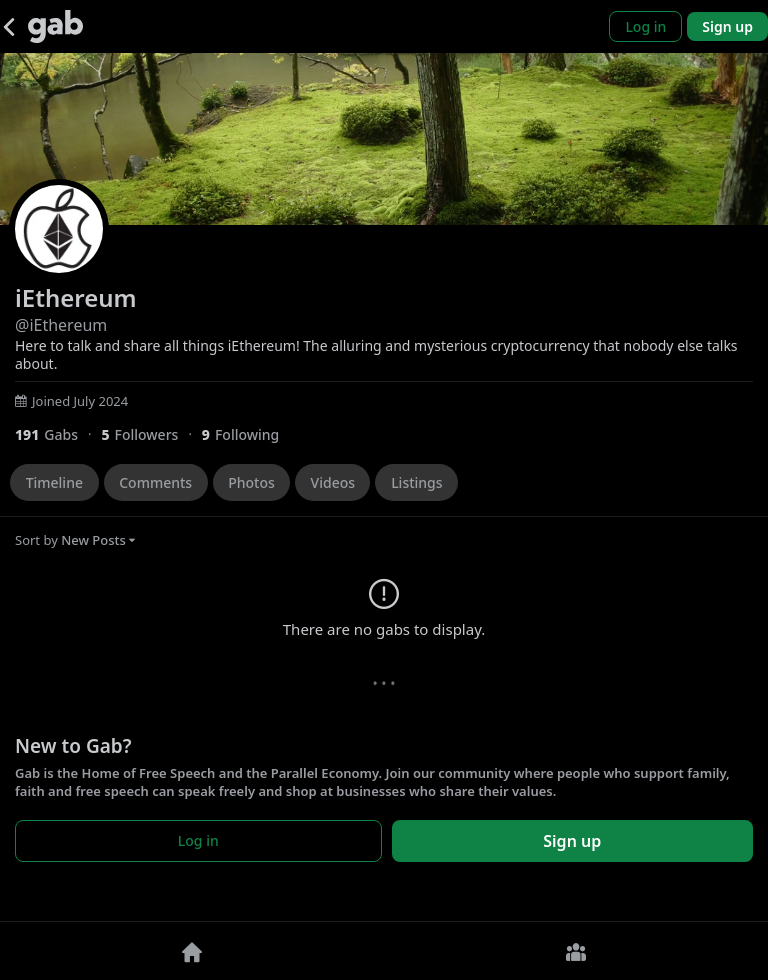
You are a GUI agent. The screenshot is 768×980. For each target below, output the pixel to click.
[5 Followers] (151, 434)
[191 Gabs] (58, 434)
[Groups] (576, 951)
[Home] (192, 951)
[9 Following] (248, 434)
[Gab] (55, 26)
